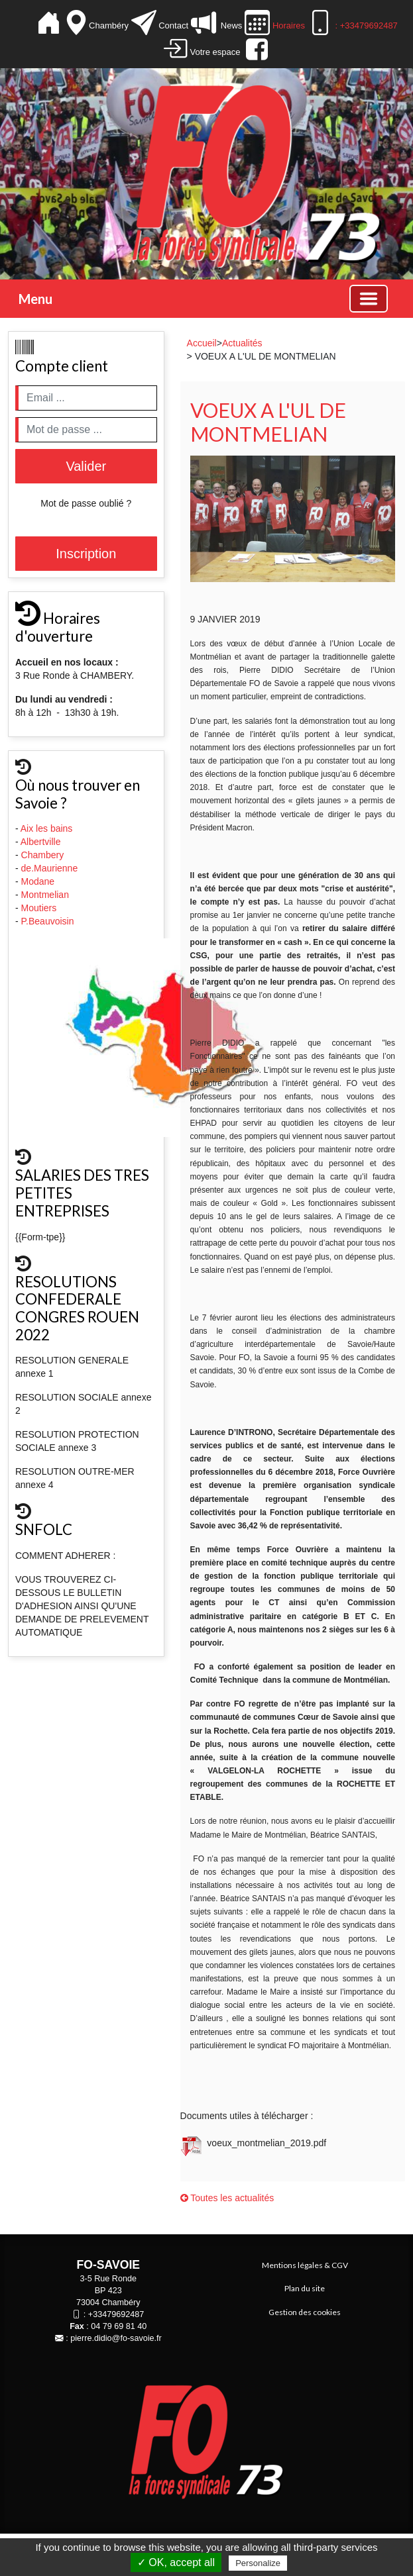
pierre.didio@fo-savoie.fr (115, 2338)
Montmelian (46, 894)
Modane (38, 881)
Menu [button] (35, 299)
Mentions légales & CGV (305, 2265)
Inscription (86, 553)
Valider (86, 466)
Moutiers (40, 908)
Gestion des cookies (304, 2312)
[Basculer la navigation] (368, 299)
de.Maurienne (51, 868)
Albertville (42, 841)
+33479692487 (116, 2314)
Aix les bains (48, 828)
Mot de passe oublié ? (85, 503)
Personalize (257, 2563)
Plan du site (304, 2288)
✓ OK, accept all (176, 2562)
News (230, 25)
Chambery (42, 855)
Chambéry (110, 25)
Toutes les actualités (227, 2198)
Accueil (202, 343)
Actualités (242, 343)
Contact (173, 25)
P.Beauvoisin (49, 921)
